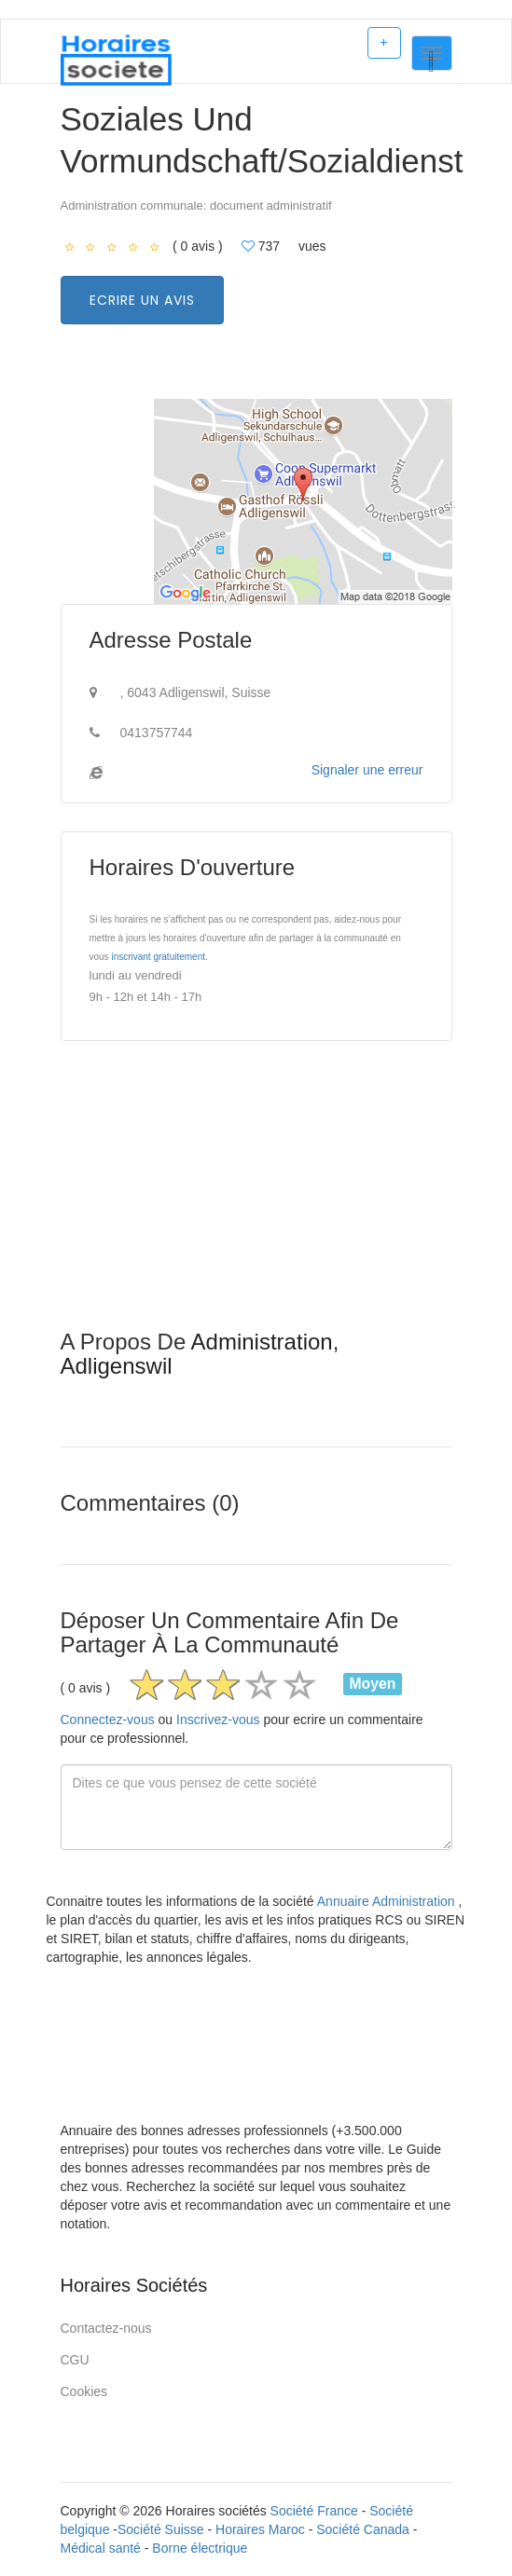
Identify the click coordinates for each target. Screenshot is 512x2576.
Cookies (84, 2391)
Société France (314, 2510)
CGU (75, 2359)
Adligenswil (117, 1365)
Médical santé (101, 2548)
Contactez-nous (106, 2328)
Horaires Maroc (260, 2529)
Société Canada (362, 2529)
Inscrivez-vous (217, 1719)
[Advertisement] (256, 1199)
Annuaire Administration (388, 1901)
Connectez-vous (108, 1719)
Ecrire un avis (142, 300)
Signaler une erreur (367, 769)
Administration (262, 1341)
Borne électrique (199, 2548)
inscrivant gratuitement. (159, 957)
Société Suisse (161, 2529)
